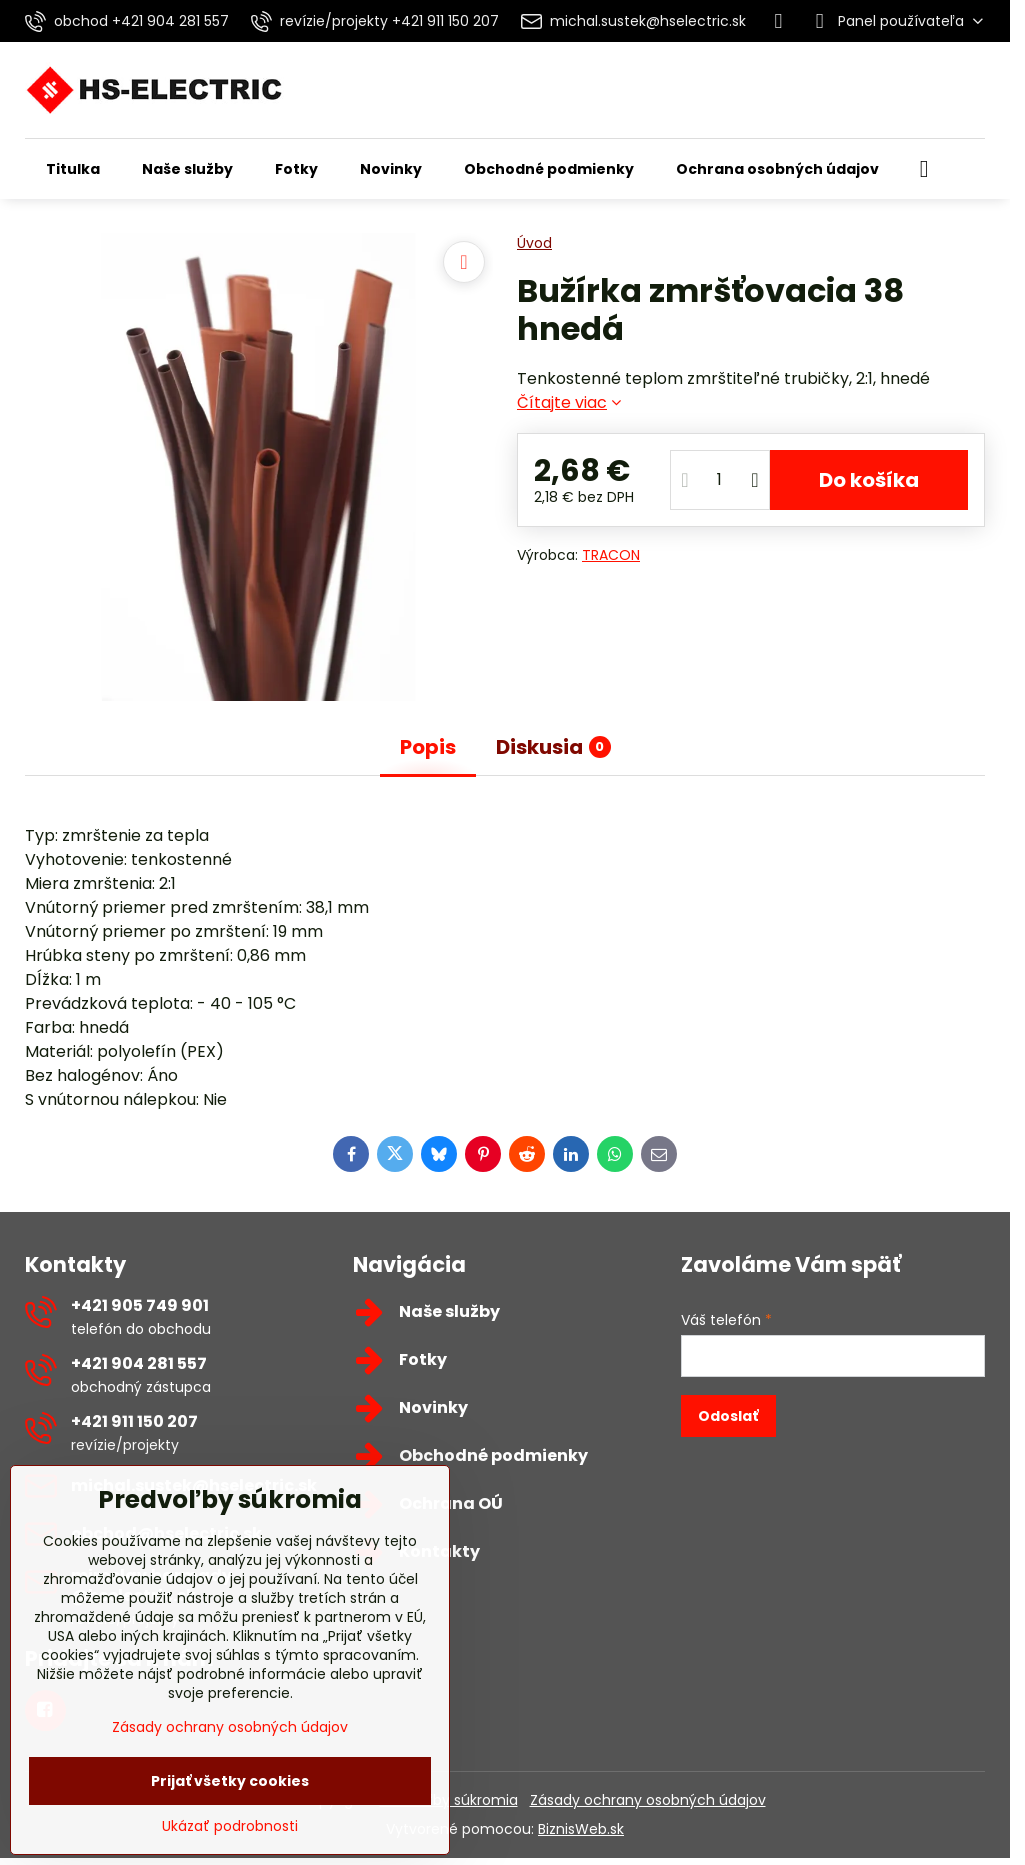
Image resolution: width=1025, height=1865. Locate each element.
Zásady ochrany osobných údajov (648, 1800)
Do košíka (869, 480)
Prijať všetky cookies (230, 1781)
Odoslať (728, 1416)
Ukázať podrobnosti (230, 1826)
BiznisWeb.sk (581, 1829)
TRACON (611, 555)
